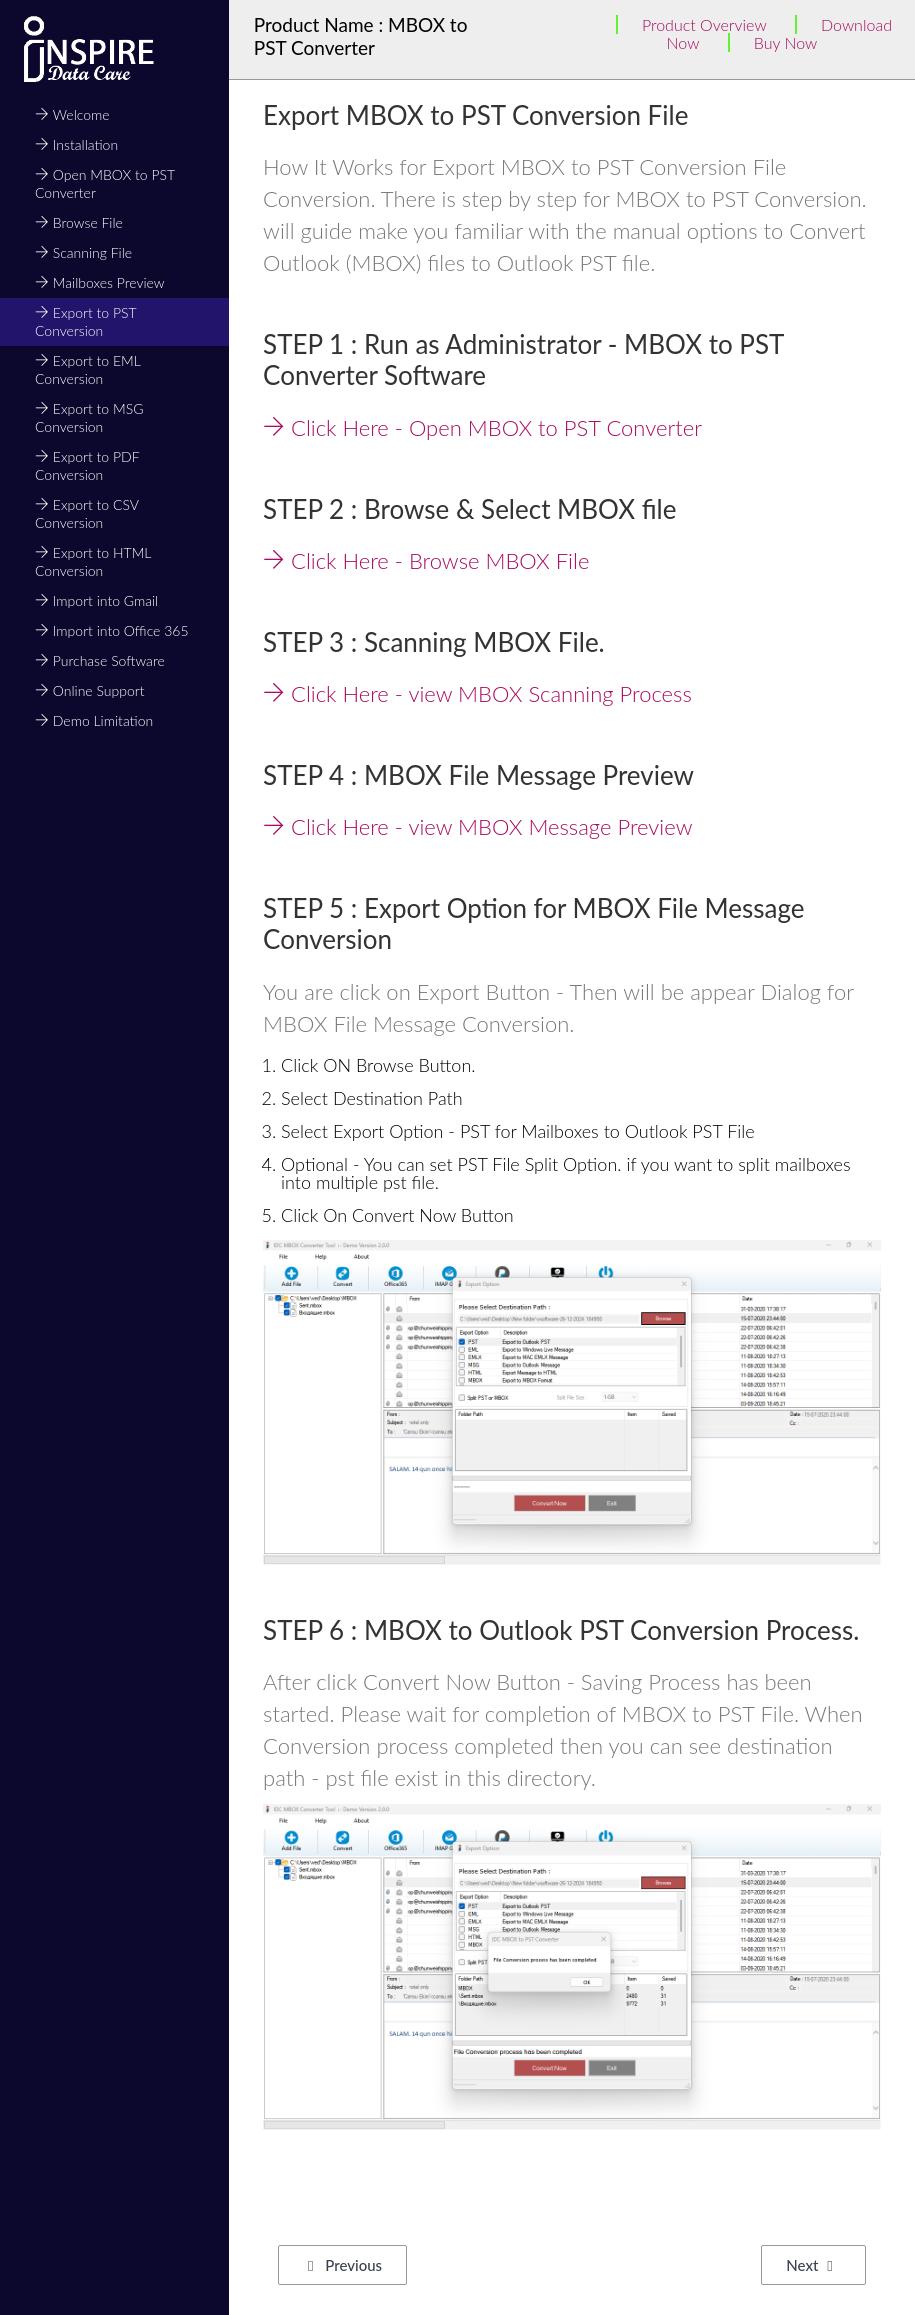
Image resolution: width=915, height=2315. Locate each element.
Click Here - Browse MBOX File (426, 560)
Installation (76, 144)
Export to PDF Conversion (87, 465)
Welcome (72, 114)
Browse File (79, 222)
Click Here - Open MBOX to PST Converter (482, 427)
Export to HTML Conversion (93, 561)
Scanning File (83, 252)
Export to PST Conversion (85, 321)
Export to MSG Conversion (89, 417)
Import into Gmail (96, 600)
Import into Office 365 (112, 630)
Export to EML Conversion (87, 369)
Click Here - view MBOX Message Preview (477, 826)
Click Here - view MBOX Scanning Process (477, 693)
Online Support (89, 690)
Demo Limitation (94, 720)
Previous (345, 2265)
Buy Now (786, 42)
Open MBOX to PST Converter (105, 183)
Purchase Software (100, 660)
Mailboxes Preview (100, 282)
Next (809, 2265)
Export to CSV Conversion (86, 513)
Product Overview (704, 24)
